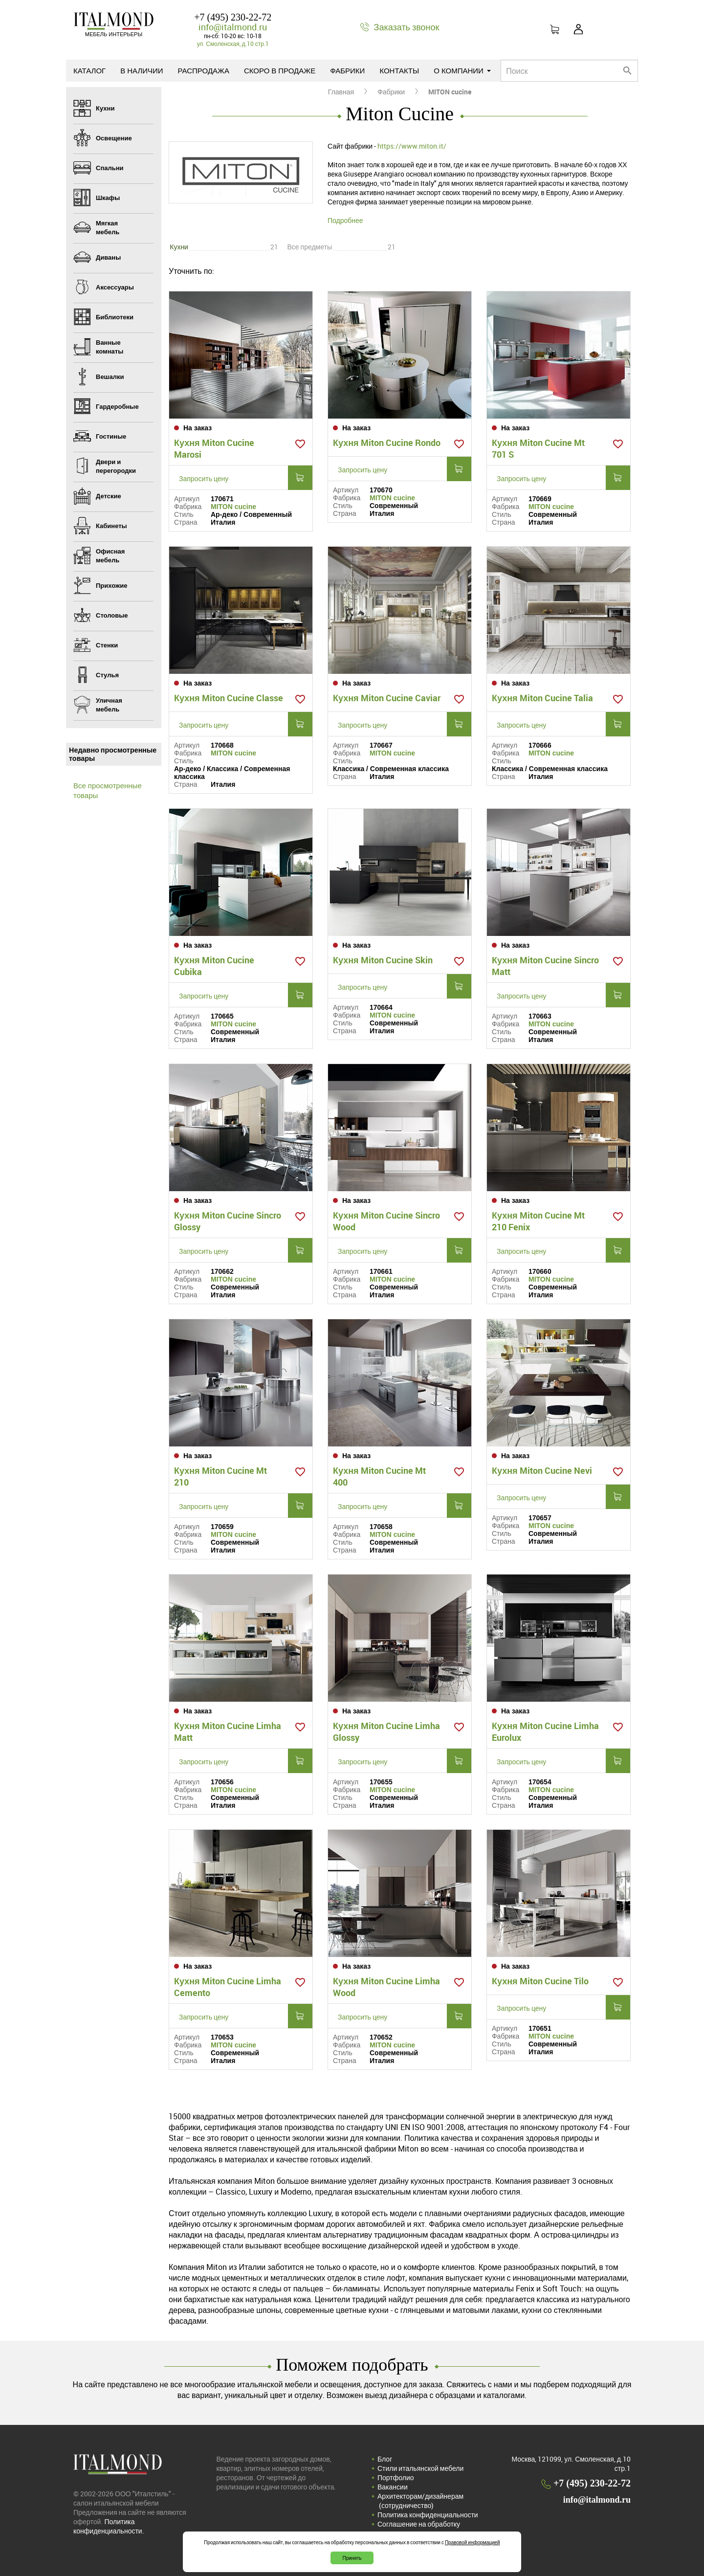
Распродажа (203, 70)
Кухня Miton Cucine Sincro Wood (386, 1221)
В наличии (141, 70)
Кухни (179, 246)
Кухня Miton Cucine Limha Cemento (227, 1987)
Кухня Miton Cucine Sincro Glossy (227, 1221)
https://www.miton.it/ (411, 146)
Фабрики (347, 70)
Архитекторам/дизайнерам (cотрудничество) (420, 2500)
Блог (384, 2459)
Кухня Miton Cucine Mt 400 (379, 1476)
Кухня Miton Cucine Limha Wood (386, 1987)
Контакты (399, 70)
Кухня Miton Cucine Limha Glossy (386, 1731)
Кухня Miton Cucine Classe (228, 698)
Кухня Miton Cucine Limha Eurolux (545, 1731)
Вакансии (392, 2486)
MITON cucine (233, 507)
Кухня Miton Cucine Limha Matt (227, 1731)
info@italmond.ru (232, 27)
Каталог (89, 70)
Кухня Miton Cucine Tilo (540, 1981)
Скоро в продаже (279, 70)
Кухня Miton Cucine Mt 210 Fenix (538, 1221)
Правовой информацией (472, 2542)
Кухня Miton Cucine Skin (383, 960)
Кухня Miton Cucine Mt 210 (220, 1476)
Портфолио (395, 2477)
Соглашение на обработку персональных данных (418, 2528)
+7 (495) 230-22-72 (232, 17)
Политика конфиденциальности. (108, 2526)
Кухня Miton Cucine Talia (542, 698)
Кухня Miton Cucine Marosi (214, 448)
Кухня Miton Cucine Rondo (386, 442)
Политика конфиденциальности (427, 2514)
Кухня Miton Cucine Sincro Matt (545, 965)
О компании (462, 70)
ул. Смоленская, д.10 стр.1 (233, 43)
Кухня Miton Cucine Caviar (386, 698)
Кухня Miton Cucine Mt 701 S (538, 448)
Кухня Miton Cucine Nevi (542, 1470)
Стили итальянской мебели (420, 2468)
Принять (351, 2557)
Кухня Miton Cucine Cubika (214, 965)
